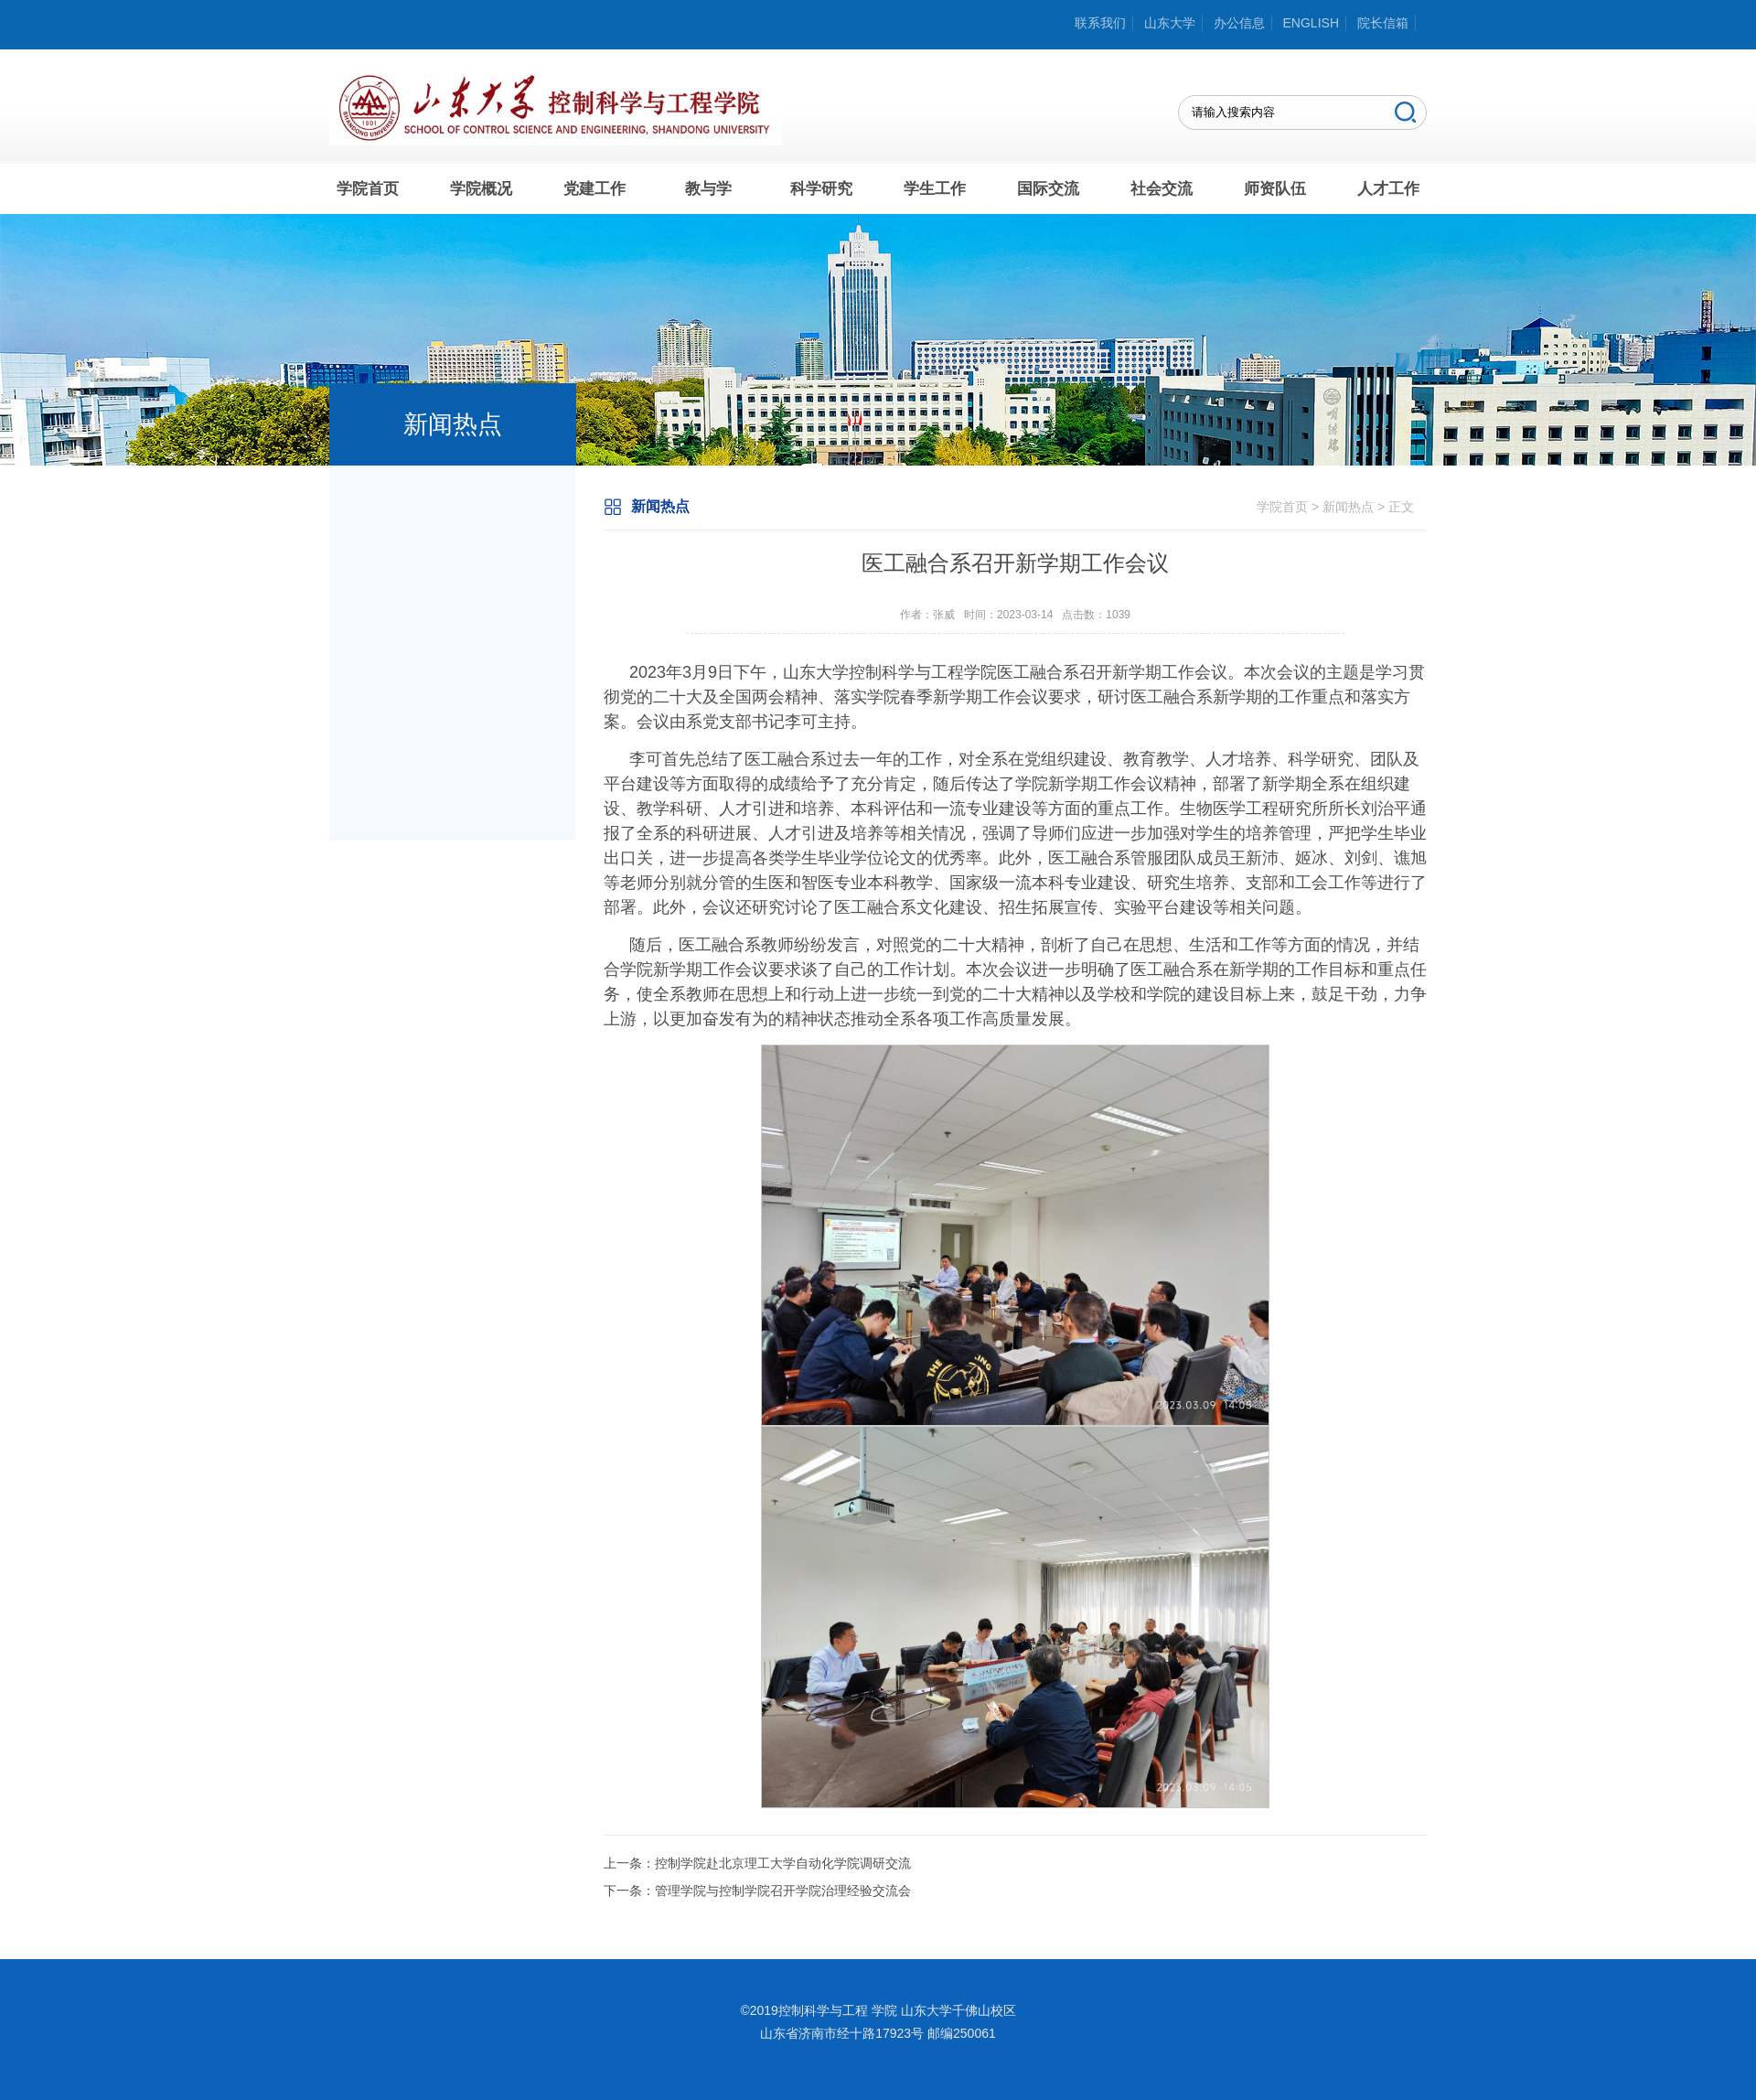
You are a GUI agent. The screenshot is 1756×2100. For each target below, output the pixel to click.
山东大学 (1169, 23)
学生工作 (935, 189)
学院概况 (481, 189)
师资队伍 (1275, 189)
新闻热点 (1348, 506)
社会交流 (1161, 189)
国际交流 (1048, 189)
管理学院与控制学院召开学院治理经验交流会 (783, 1890)
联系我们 (1100, 23)
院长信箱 (1382, 23)
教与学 (708, 189)
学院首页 (368, 189)
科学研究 (821, 189)
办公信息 (1239, 23)
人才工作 (1388, 189)
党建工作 (594, 189)
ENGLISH (1311, 23)
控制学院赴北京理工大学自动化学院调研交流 (783, 1863)
